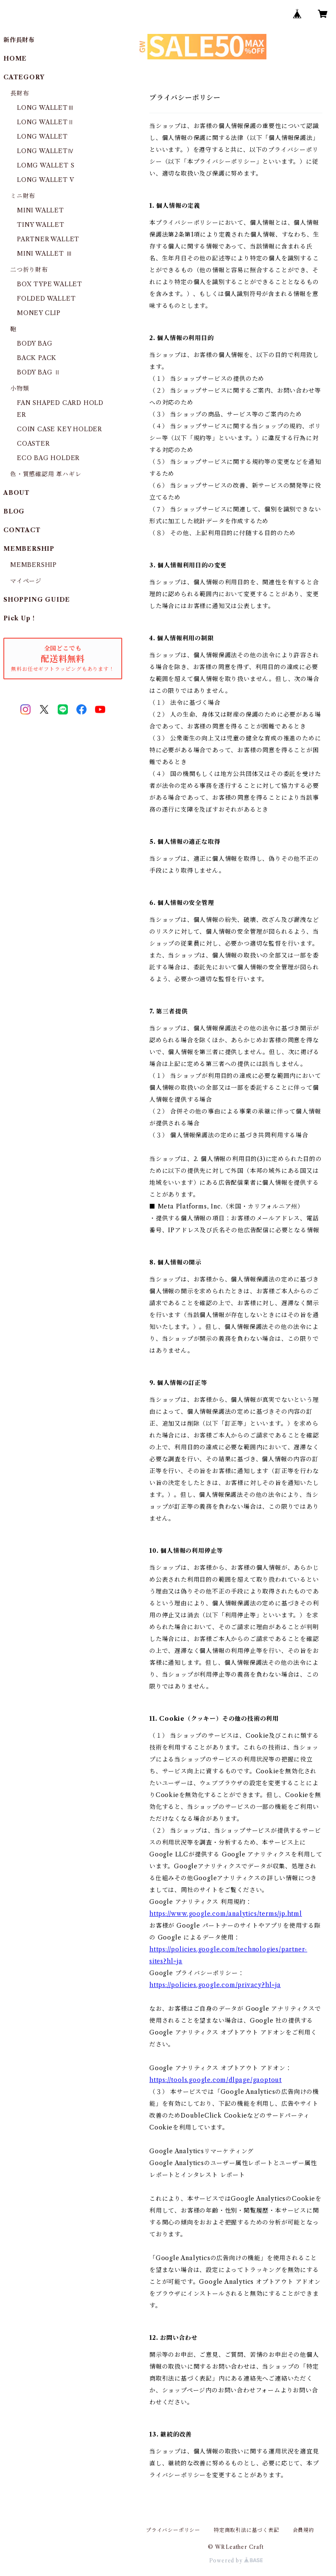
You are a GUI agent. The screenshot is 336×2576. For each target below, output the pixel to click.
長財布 (19, 93)
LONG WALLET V (45, 180)
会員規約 (303, 2530)
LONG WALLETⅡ (45, 122)
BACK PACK (36, 358)
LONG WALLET (42, 136)
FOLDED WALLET (46, 298)
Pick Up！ (19, 618)
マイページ (26, 581)
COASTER (33, 443)
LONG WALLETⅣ (45, 151)
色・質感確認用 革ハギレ (45, 474)
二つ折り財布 (29, 270)
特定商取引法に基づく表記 (246, 2530)
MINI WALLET (40, 210)
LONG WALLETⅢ (45, 108)
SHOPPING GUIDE (36, 599)
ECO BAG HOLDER (48, 458)
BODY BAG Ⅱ (39, 372)
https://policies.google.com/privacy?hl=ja (215, 1985)
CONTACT (22, 530)
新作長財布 (19, 40)
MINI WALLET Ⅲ (44, 253)
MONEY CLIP (39, 313)
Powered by (236, 2560)
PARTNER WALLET (48, 239)
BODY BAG (34, 343)
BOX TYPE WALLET (49, 284)
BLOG (14, 511)
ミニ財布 (22, 196)
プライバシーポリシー (173, 2530)
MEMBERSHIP (33, 565)
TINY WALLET (40, 225)
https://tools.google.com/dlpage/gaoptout (215, 2080)
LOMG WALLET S (45, 165)
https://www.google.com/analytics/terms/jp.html (225, 1913)
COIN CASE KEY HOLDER (59, 429)
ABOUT (16, 493)
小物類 (19, 388)
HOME (15, 58)
